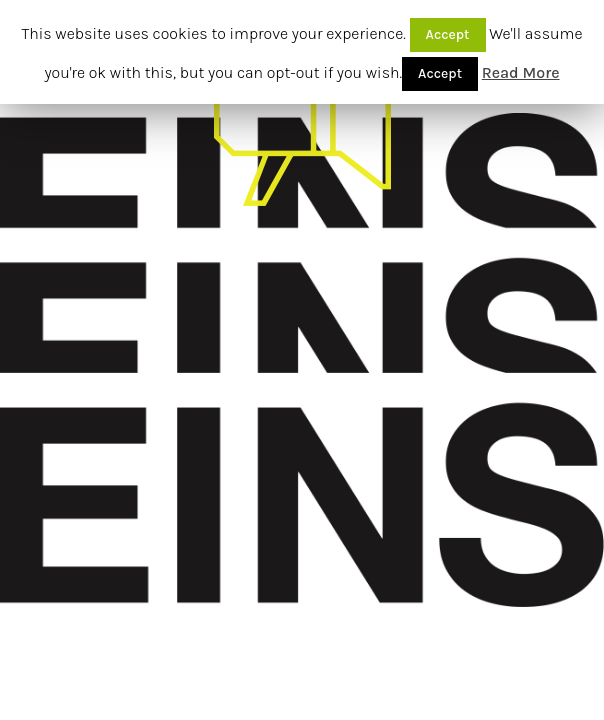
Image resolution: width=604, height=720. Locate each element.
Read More (521, 72)
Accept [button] (448, 34)
